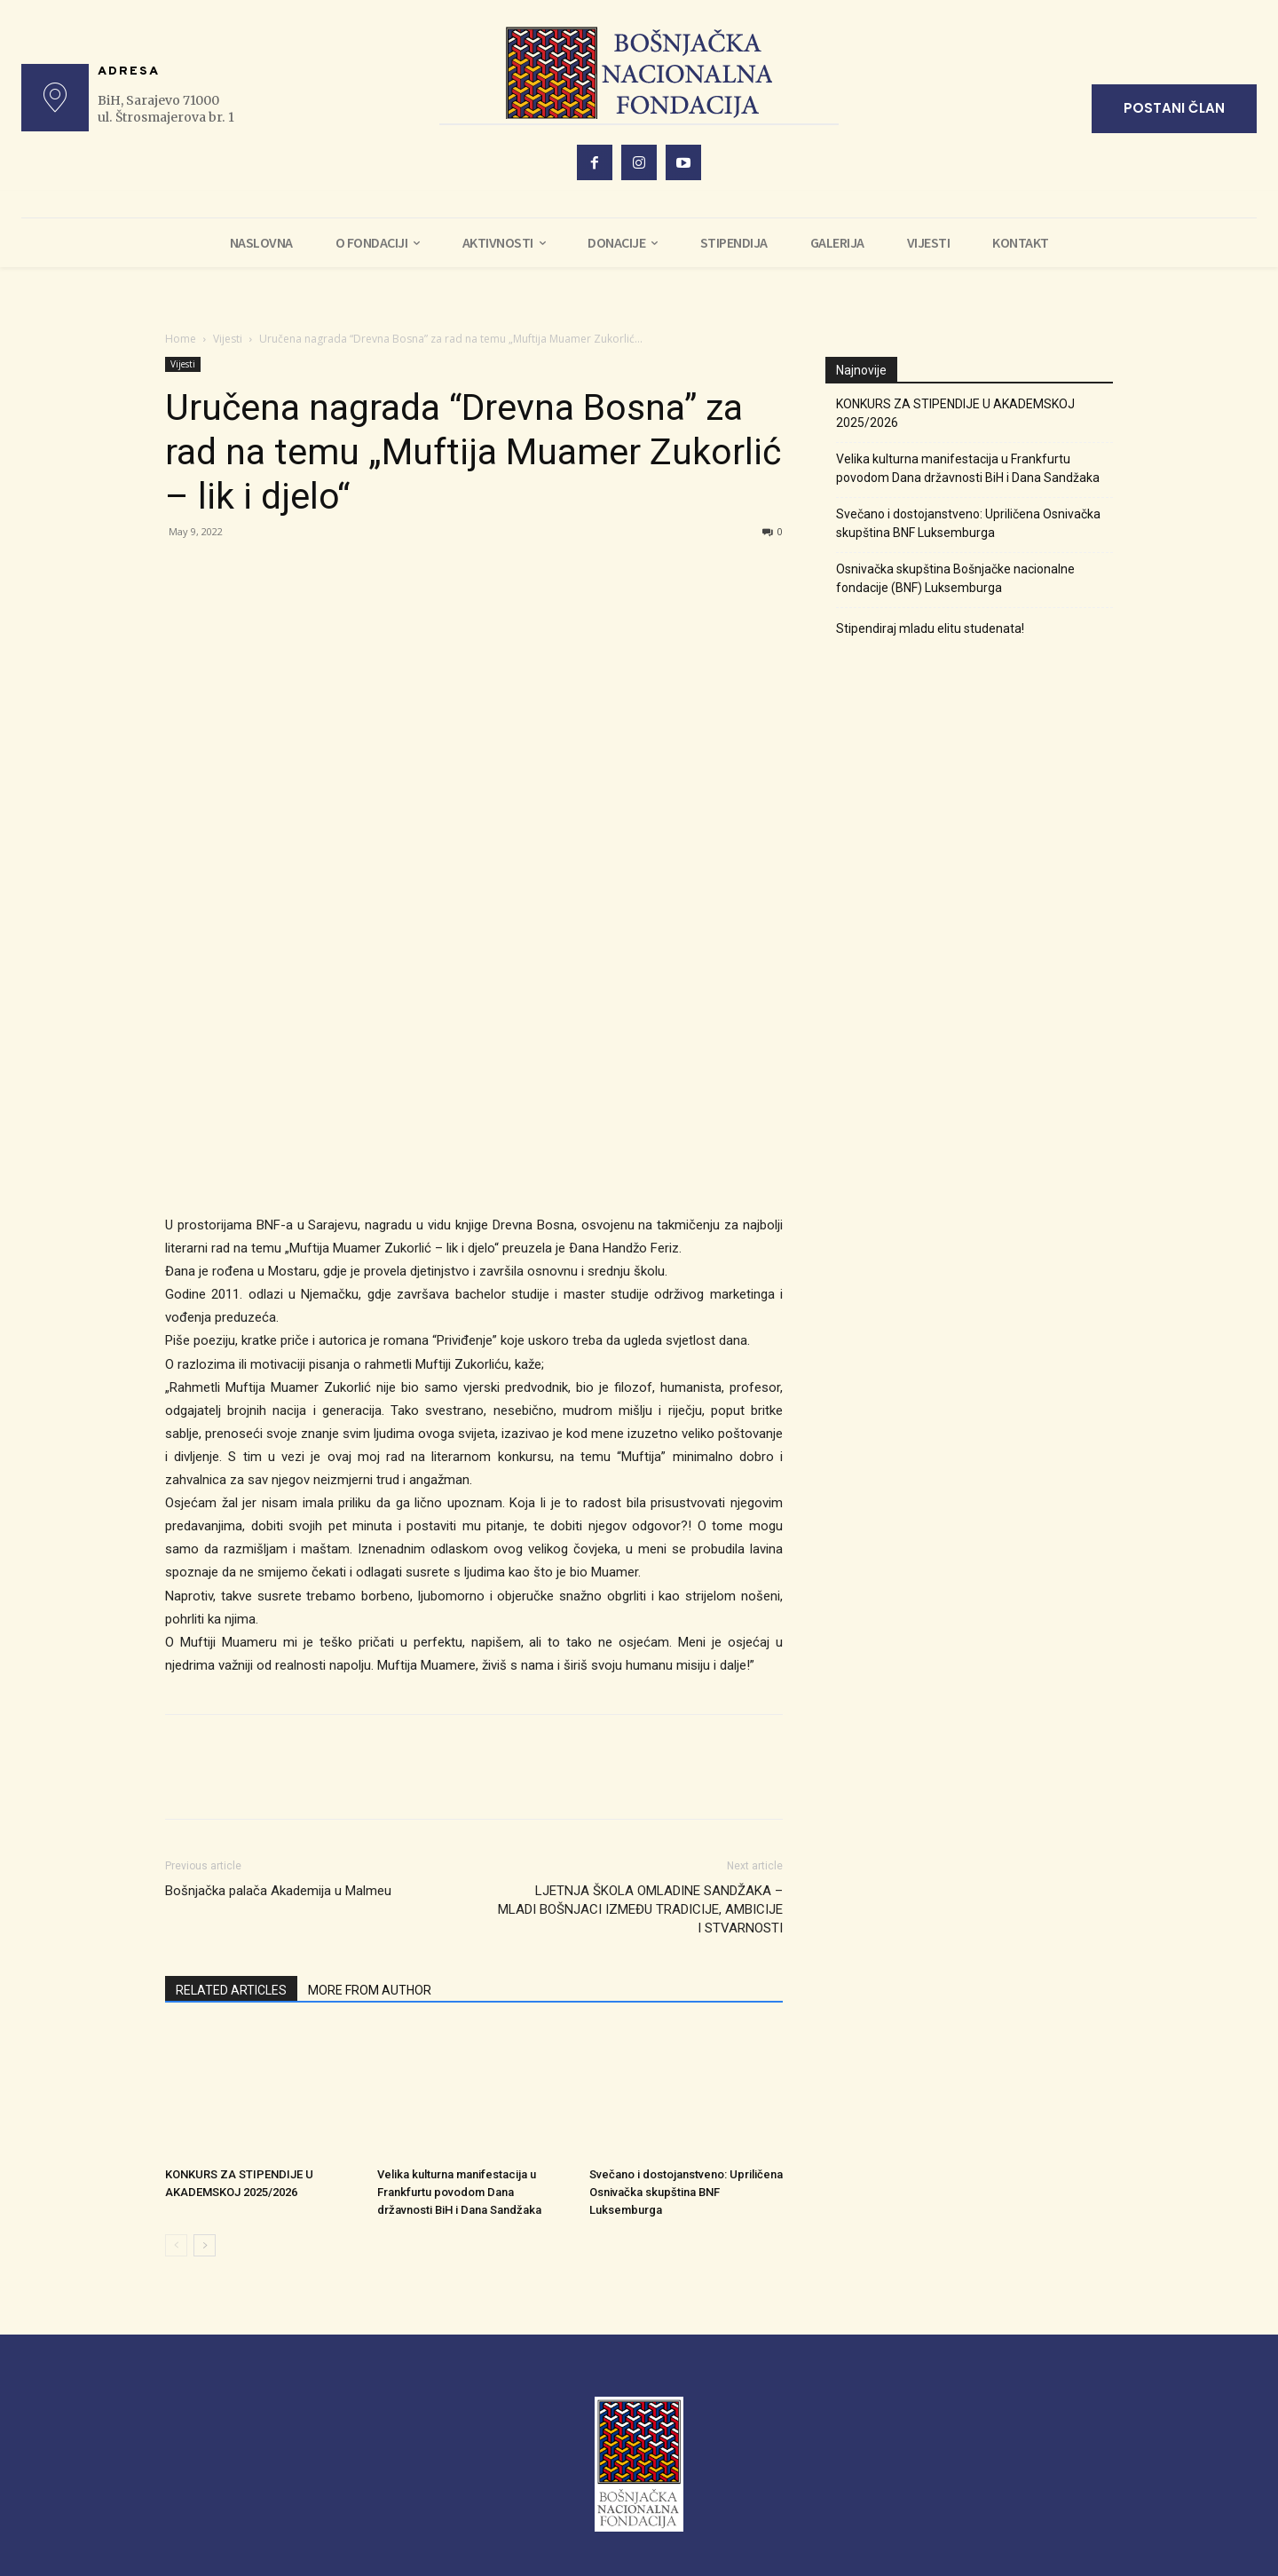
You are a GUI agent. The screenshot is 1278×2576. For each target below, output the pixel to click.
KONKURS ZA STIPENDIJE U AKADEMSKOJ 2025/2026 (955, 413)
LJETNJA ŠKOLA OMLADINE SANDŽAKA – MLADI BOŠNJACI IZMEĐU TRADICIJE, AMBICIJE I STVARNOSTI (640, 1909)
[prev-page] (176, 2245)
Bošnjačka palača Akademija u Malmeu (278, 1891)
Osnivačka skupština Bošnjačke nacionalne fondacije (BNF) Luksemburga (955, 578)
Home (180, 338)
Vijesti (227, 338)
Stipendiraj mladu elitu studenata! (930, 628)
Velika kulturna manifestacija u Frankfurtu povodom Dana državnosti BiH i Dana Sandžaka (459, 2192)
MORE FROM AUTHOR (369, 1990)
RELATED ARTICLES (231, 1990)
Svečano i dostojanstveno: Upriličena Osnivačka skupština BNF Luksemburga (686, 2192)
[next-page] (204, 2245)
